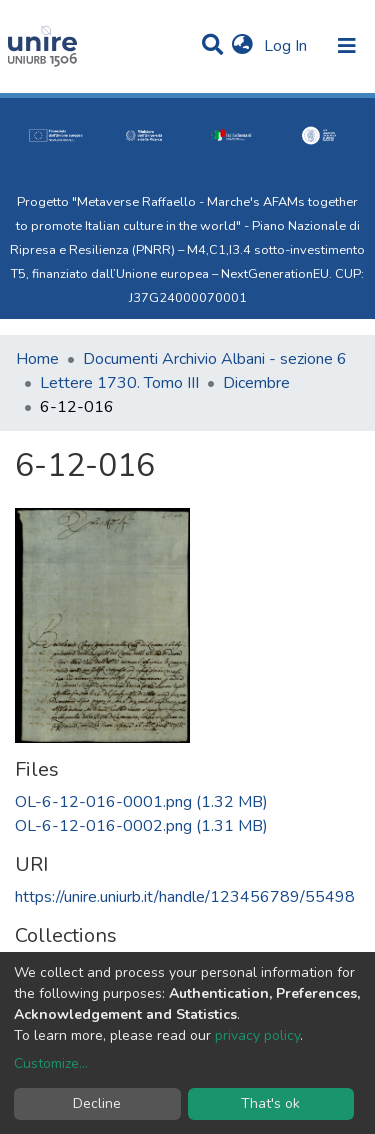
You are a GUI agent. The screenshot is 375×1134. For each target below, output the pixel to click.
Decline (97, 1103)
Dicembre (256, 383)
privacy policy (257, 1035)
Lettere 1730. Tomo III (119, 383)
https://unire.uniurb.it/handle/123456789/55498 (185, 897)
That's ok (270, 1103)
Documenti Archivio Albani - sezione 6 (215, 359)
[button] (242, 46)
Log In (287, 46)
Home (37, 359)
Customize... (51, 1063)
